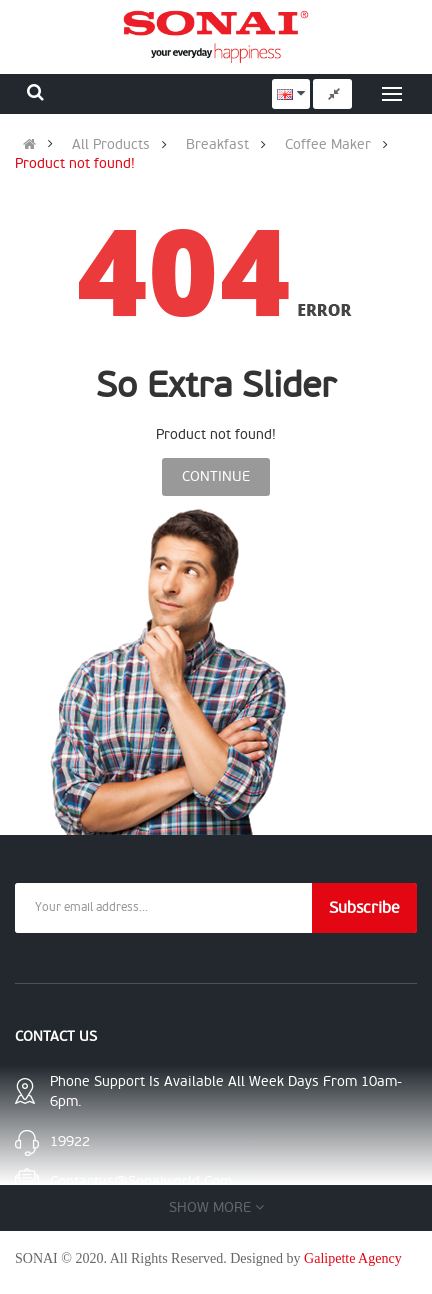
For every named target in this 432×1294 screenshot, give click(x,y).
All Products (111, 145)
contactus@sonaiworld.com (141, 1181)
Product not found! (75, 164)
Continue (216, 476)
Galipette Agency (353, 1258)
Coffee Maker (328, 145)
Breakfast (217, 145)
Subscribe (364, 908)
